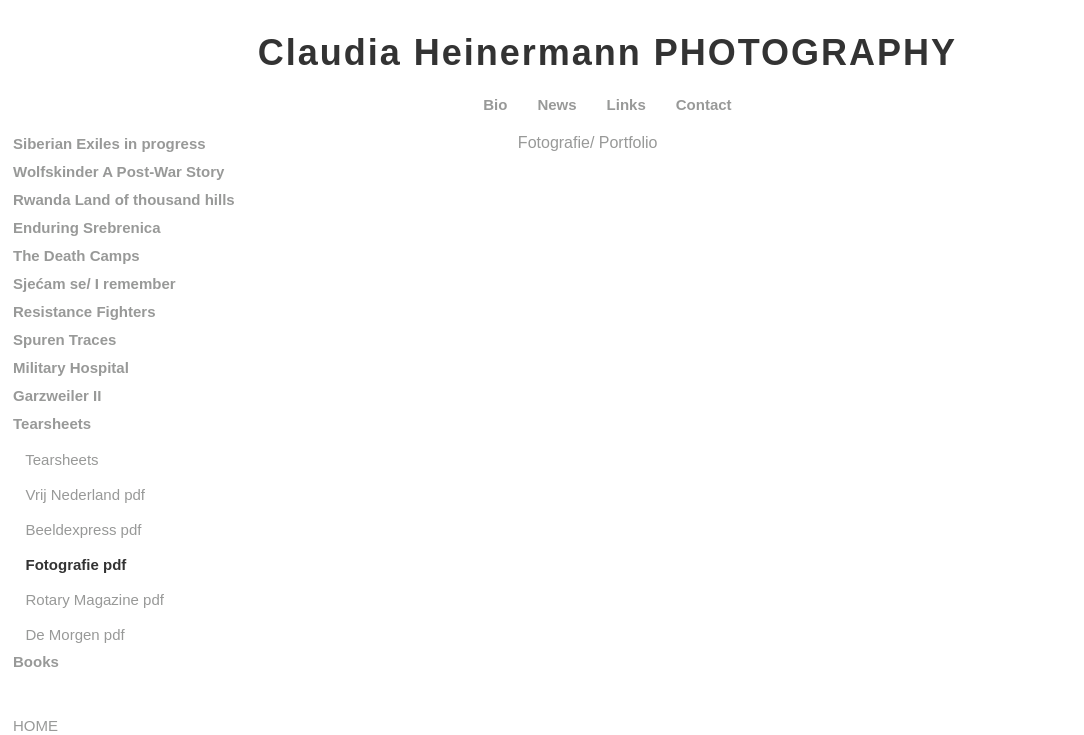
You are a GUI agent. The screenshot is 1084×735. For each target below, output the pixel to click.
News (556, 104)
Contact (704, 104)
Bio (495, 104)
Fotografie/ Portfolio (588, 142)
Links (626, 104)
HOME (35, 725)
